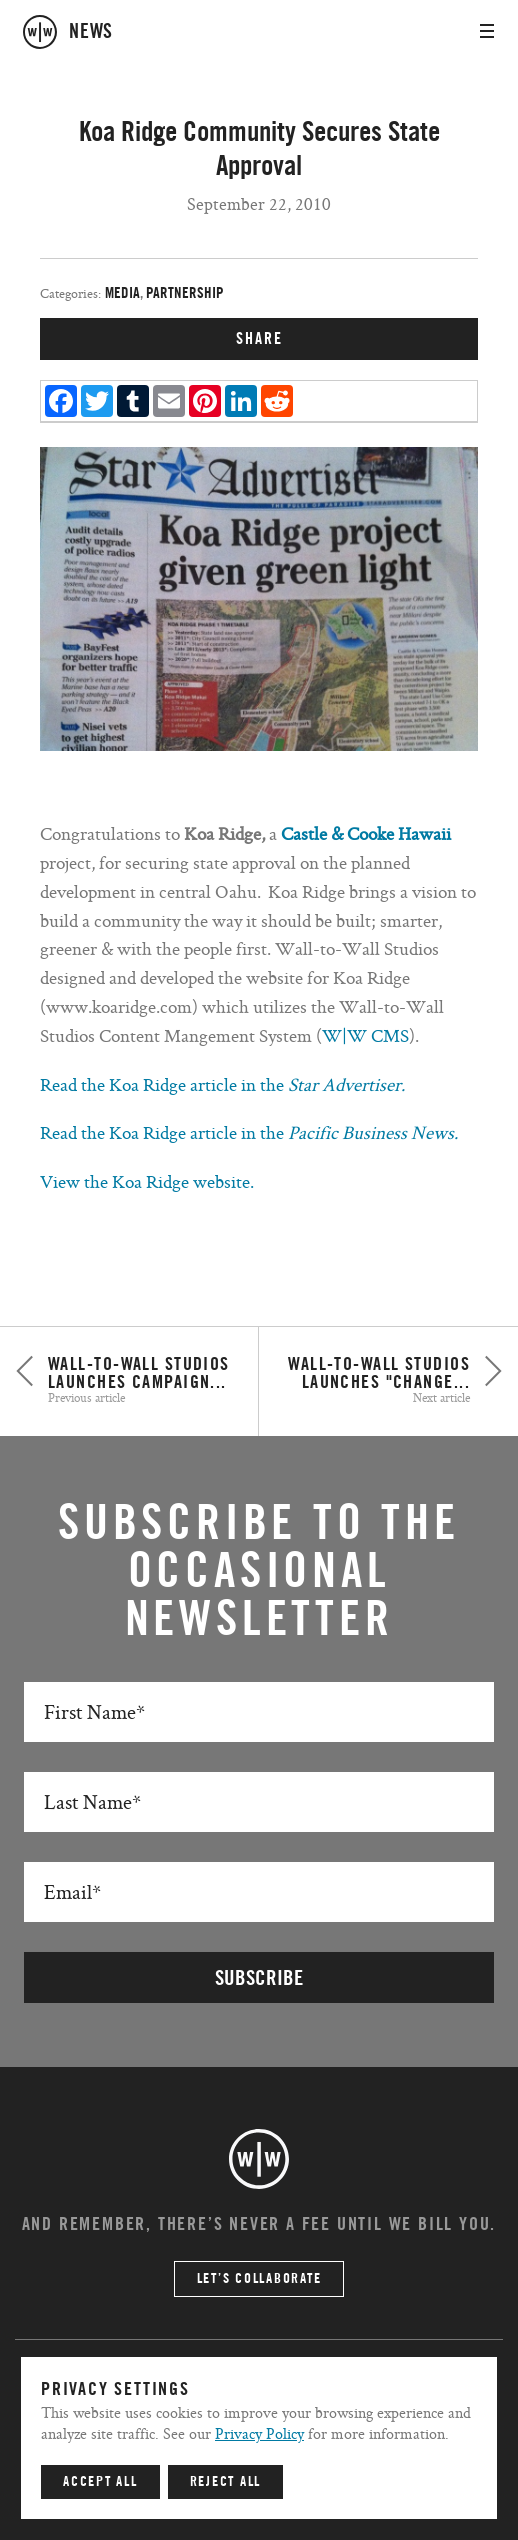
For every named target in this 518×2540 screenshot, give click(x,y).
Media (122, 293)
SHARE (259, 339)
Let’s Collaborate (259, 2279)
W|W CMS (365, 1035)
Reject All (226, 2482)
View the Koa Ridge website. (147, 1181)
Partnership (185, 293)
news (91, 32)
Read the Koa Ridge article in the (222, 1084)
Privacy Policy (259, 2433)
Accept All (100, 2482)
